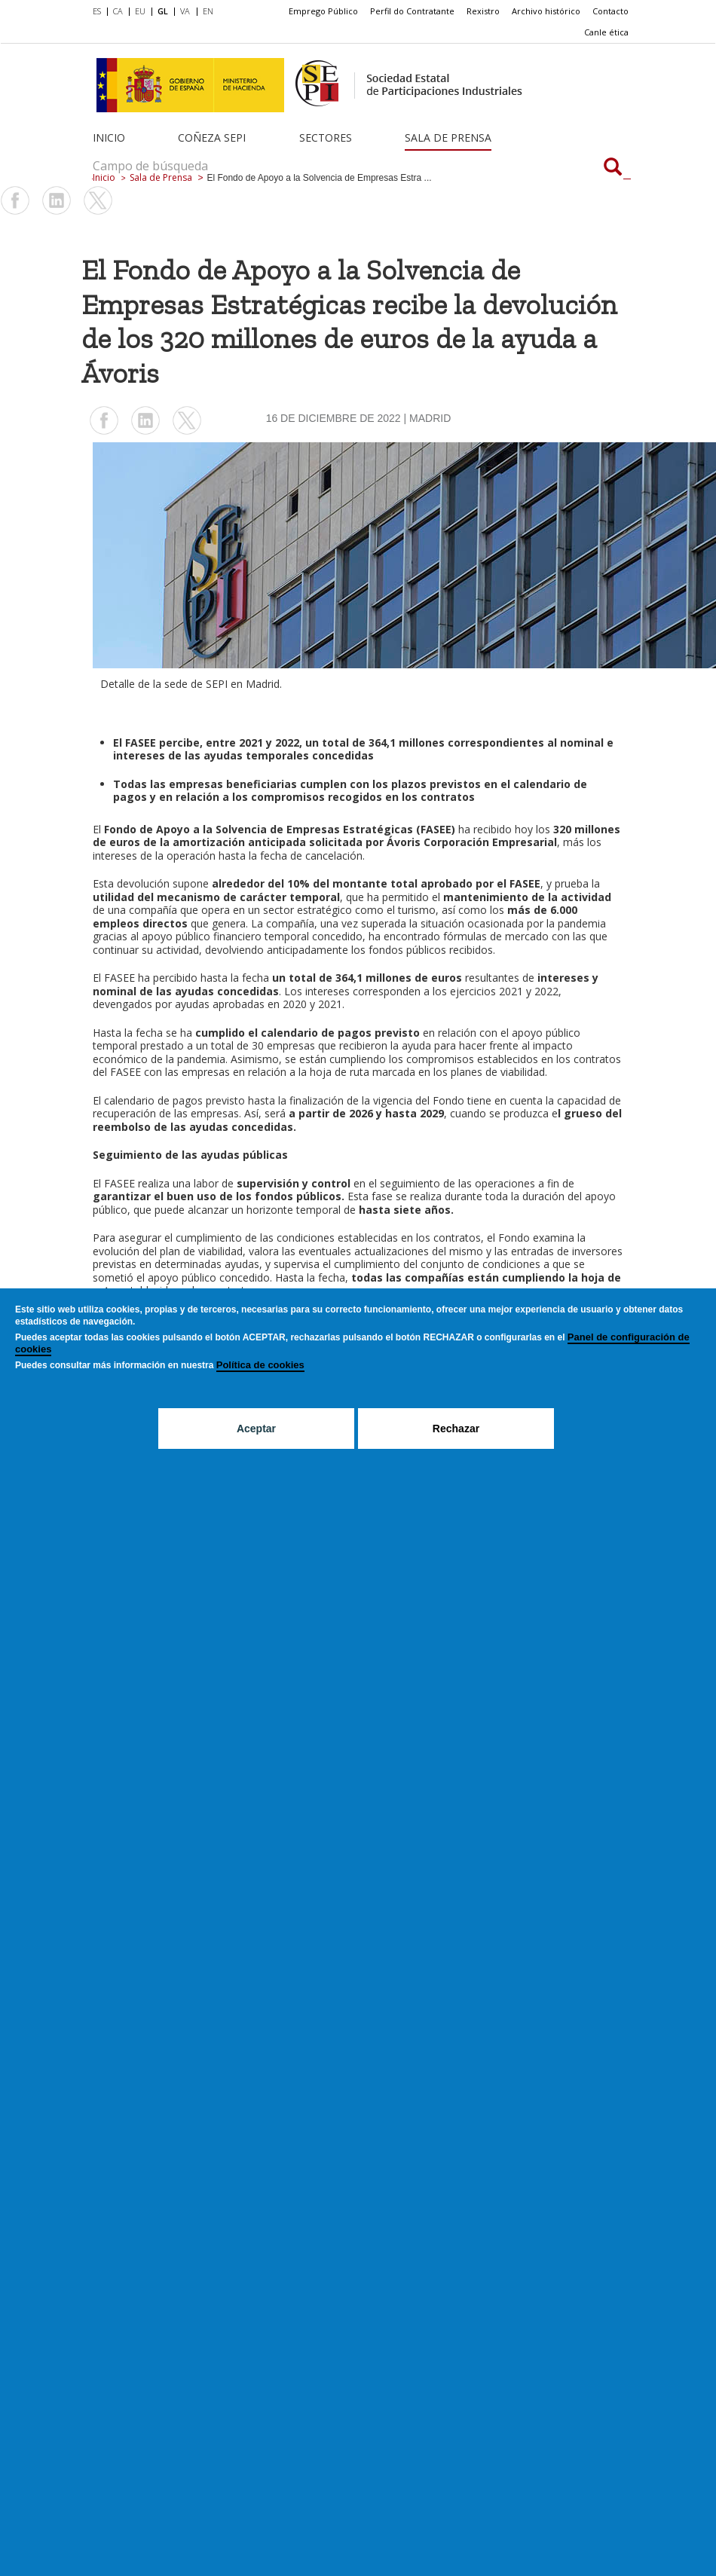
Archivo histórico (546, 11)
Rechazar (456, 1428)
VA (185, 11)
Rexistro (483, 11)
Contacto (610, 11)
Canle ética (606, 32)
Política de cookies (260, 1365)
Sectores (325, 137)
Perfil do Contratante (412, 11)
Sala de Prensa (448, 137)
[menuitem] (100, 12)
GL (163, 11)
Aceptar (256, 1428)
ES (97, 11)
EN (208, 11)
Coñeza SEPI (212, 137)
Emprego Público (323, 11)
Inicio (109, 137)
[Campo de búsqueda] (613, 168)
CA (118, 11)
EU (140, 11)
